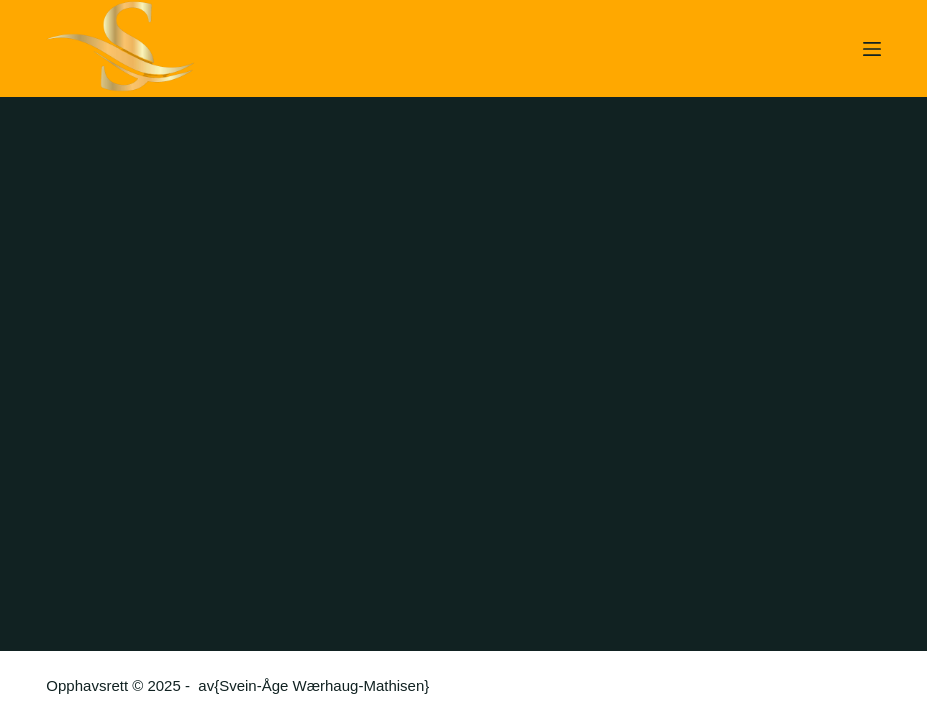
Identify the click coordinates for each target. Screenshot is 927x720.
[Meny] (872, 49)
